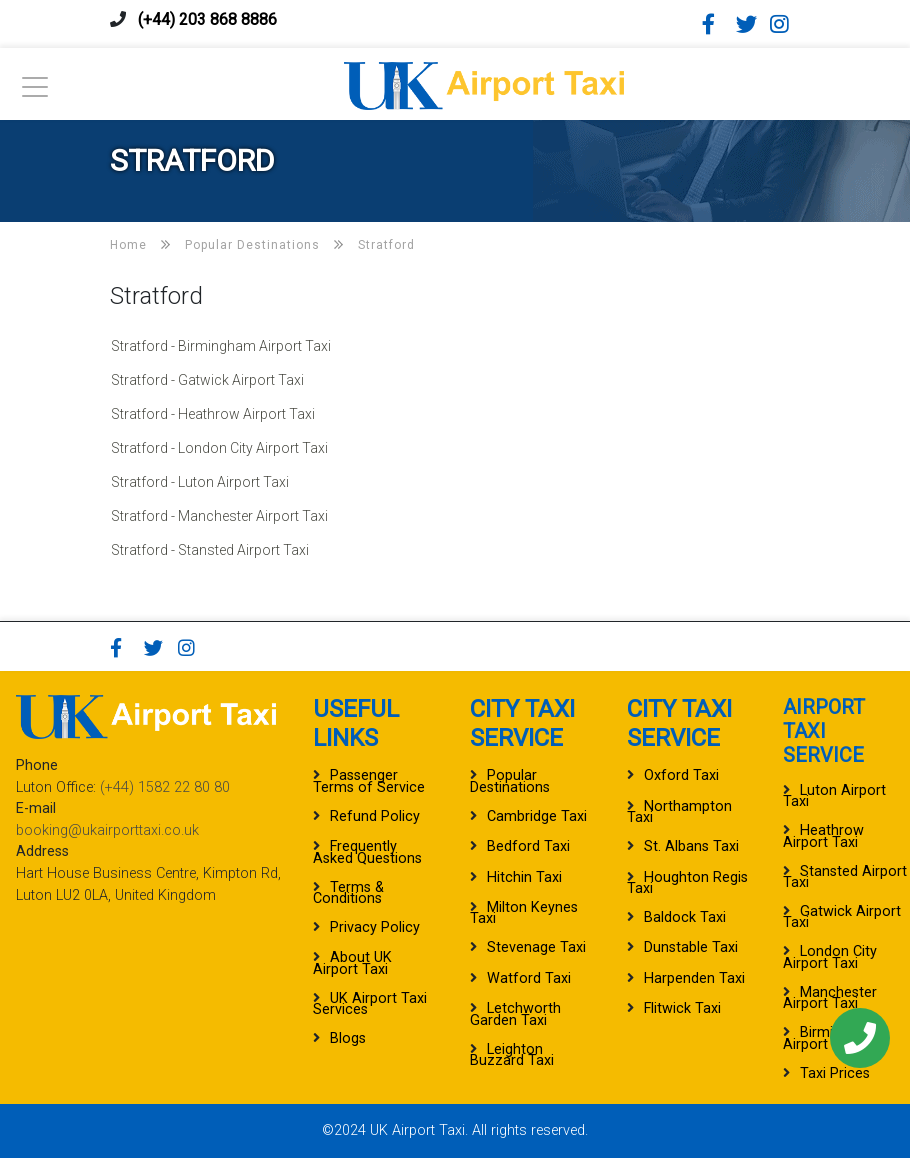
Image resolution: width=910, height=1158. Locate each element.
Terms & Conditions (348, 893)
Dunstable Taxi (691, 947)
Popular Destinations (510, 781)
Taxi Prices (835, 1073)
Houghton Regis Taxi (687, 883)
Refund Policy (375, 816)
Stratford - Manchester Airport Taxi (219, 516)
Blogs (348, 1038)
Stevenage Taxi (536, 947)
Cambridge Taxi (537, 816)
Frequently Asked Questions (367, 852)
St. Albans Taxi (691, 846)
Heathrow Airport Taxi (823, 836)
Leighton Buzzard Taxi (512, 1055)
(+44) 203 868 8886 (207, 19)
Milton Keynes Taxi (524, 913)
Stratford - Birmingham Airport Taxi (221, 346)
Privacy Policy (375, 927)
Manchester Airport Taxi (830, 998)
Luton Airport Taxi (834, 796)
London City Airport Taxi (830, 957)
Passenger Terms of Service (369, 781)
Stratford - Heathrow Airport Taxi (213, 414)
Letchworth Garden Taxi (515, 1014)
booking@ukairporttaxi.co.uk (107, 830)
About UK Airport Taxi (352, 963)
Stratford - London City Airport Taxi (219, 448)
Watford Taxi (529, 978)
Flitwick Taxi (682, 1008)
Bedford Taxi (528, 846)
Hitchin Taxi (524, 877)
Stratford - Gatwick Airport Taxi (207, 380)
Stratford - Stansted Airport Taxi (210, 550)
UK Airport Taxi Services (370, 1004)
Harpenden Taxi (694, 978)
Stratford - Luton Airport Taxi (200, 482)
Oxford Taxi (681, 775)
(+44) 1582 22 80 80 (165, 787)
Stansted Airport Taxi (845, 877)
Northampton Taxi (679, 812)
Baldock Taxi (685, 917)
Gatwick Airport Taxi (842, 917)
